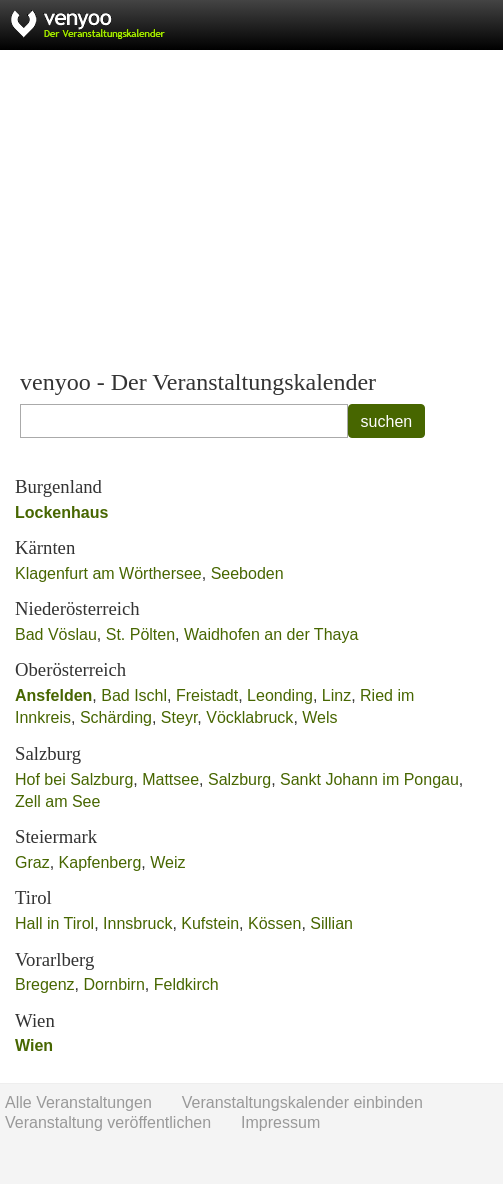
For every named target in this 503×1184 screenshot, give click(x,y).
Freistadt (207, 695)
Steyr (179, 717)
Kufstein (210, 923)
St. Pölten (140, 634)
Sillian (331, 923)
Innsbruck (137, 923)
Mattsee (170, 779)
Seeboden (247, 573)
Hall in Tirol (54, 923)
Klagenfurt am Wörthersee (108, 573)
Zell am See (57, 801)
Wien (34, 1045)
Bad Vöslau (56, 634)
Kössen (274, 923)
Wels (319, 717)
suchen (387, 421)
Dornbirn (113, 984)
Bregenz (45, 984)
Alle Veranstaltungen (78, 1102)
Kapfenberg (100, 862)
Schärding (116, 717)
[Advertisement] (251, 210)
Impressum (280, 1122)
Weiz (167, 862)
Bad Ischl (134, 695)
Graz (32, 862)
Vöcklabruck (249, 717)
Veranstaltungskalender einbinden (302, 1102)
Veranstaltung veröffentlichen (108, 1122)
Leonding (280, 695)
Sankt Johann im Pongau (369, 779)
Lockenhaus (61, 512)
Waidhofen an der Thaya (271, 634)
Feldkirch (186, 984)
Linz (336, 695)
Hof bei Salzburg (74, 779)
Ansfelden (53, 695)
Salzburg (239, 779)
